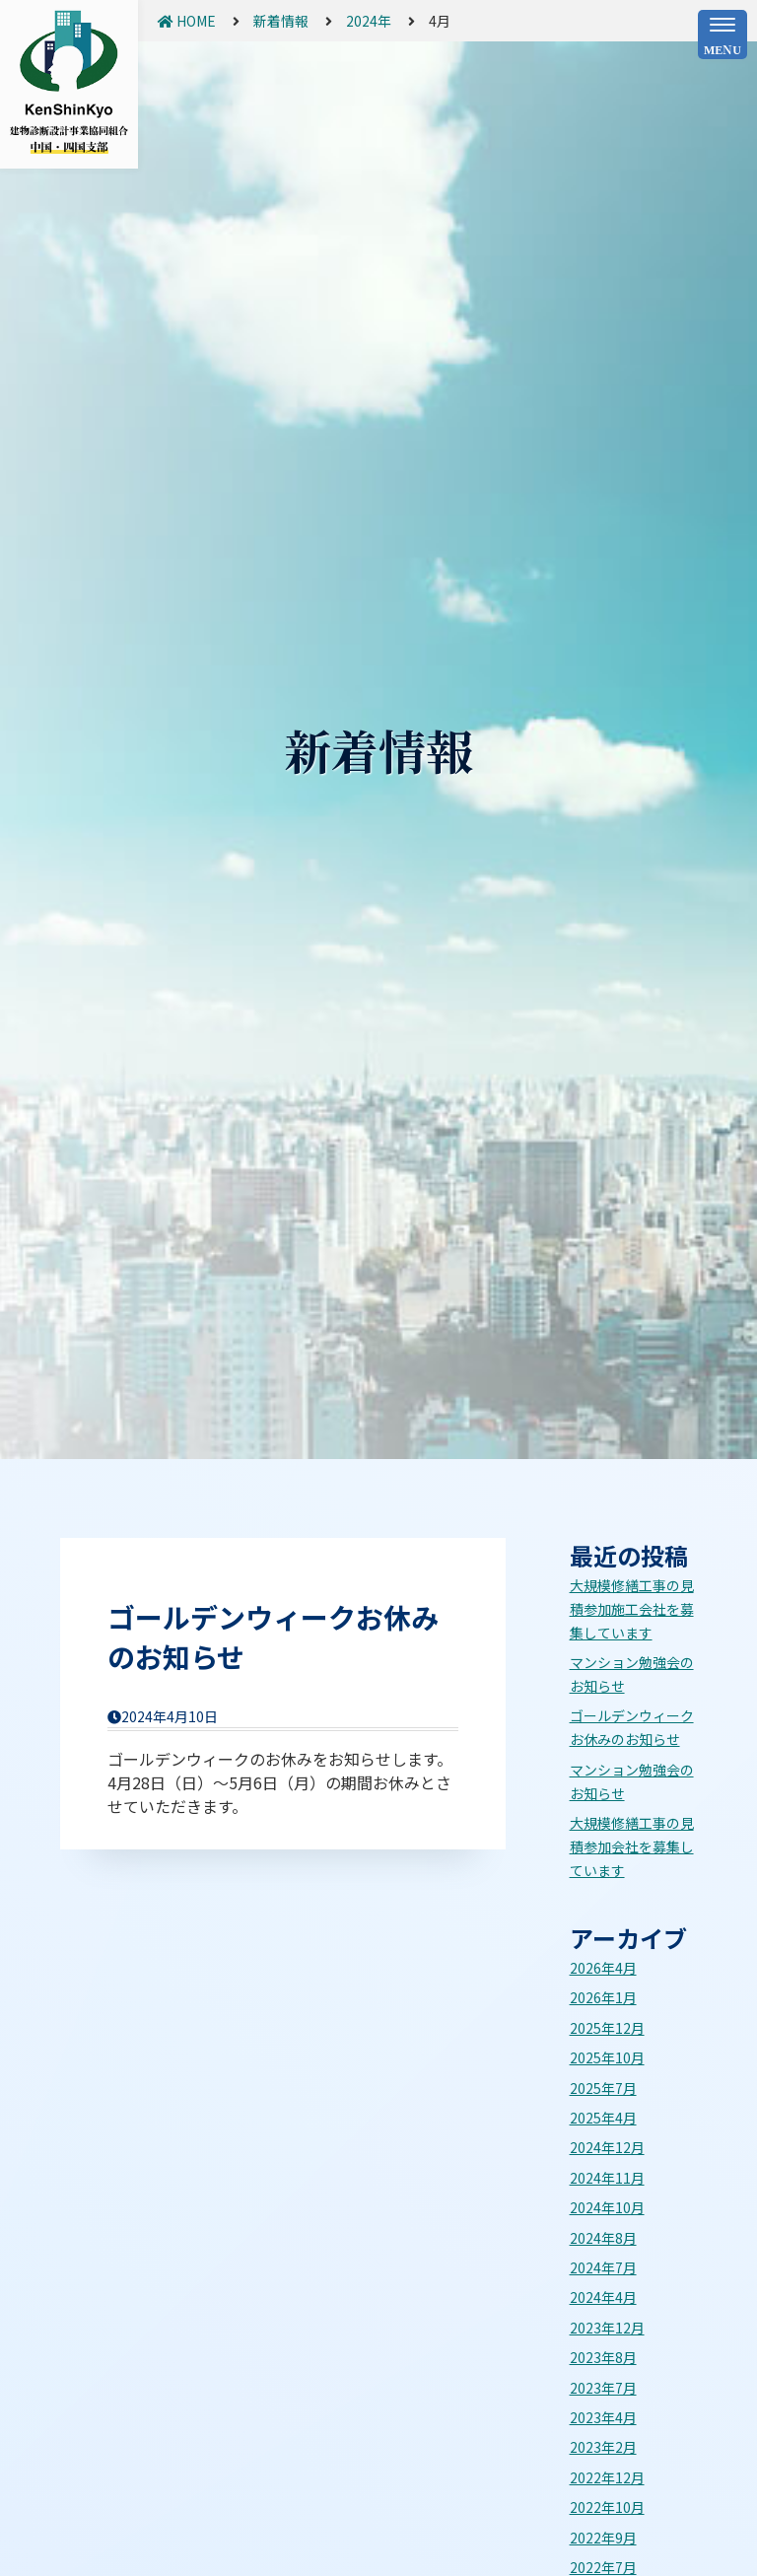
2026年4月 (603, 1968)
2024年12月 (607, 2147)
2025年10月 (607, 2057)
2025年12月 (607, 2028)
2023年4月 (603, 2417)
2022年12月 (607, 2477)
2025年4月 (603, 2117)
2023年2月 (603, 2447)
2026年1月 (603, 1997)
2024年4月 (603, 2297)
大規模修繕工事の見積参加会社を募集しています (632, 1846)
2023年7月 (603, 2388)
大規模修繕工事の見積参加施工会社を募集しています (632, 1608)
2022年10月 (607, 2507)
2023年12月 (607, 2327)
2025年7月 (603, 2088)
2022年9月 (603, 2537)
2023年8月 (603, 2357)
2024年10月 (607, 2207)
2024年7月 (603, 2267)
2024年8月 (603, 2238)
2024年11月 (607, 2178)
